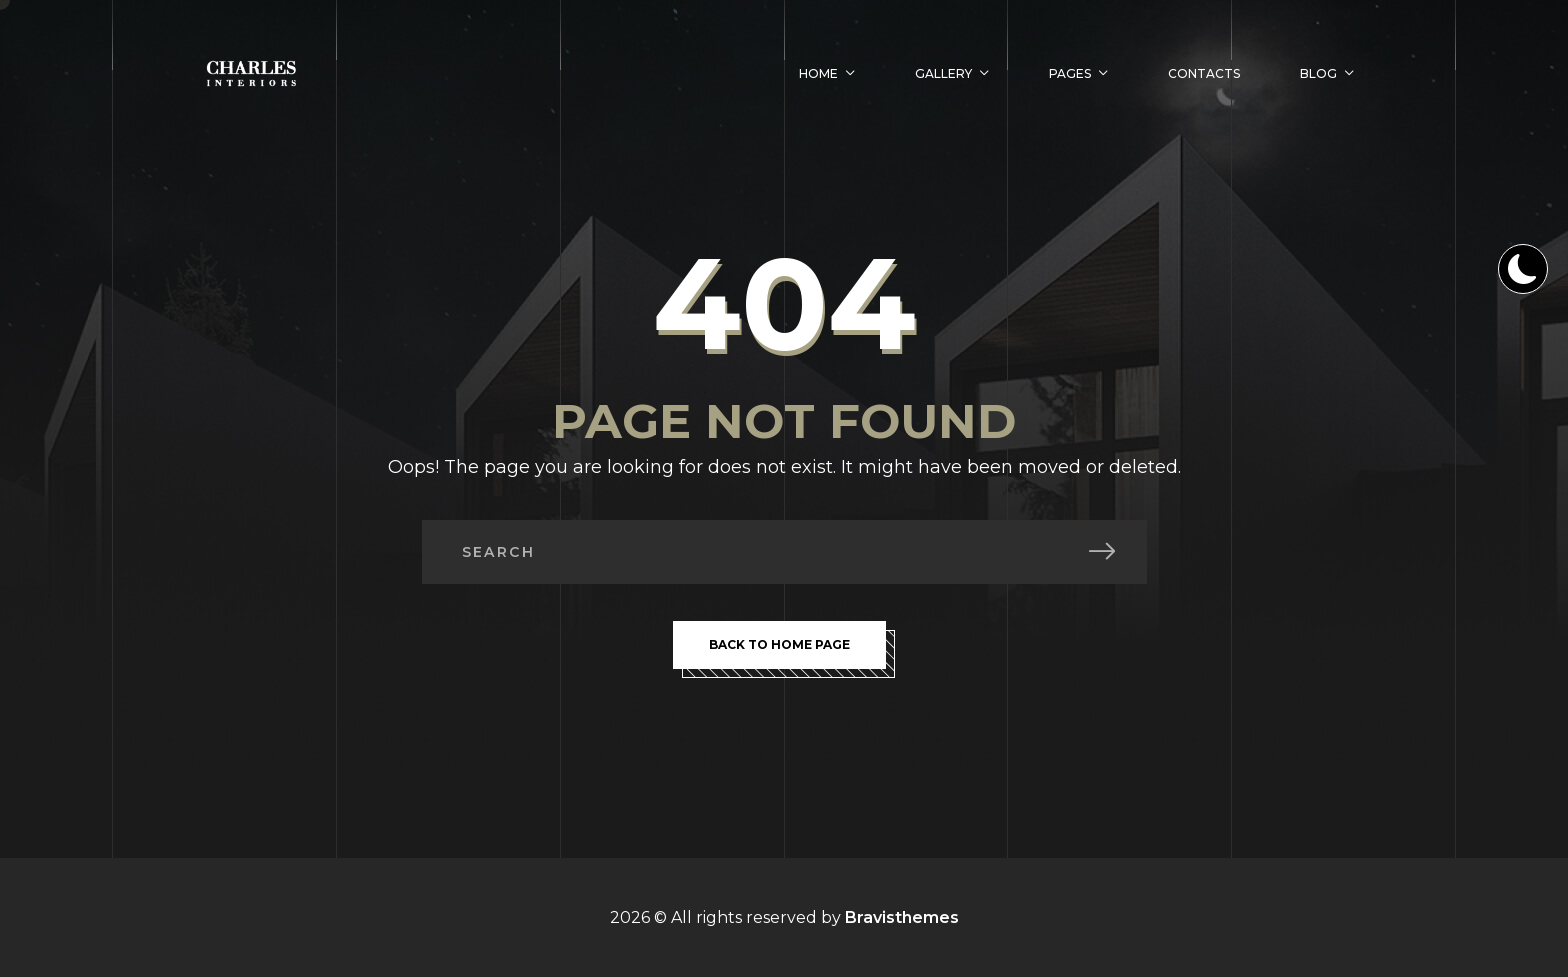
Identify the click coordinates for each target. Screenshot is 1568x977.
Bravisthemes (902, 917)
